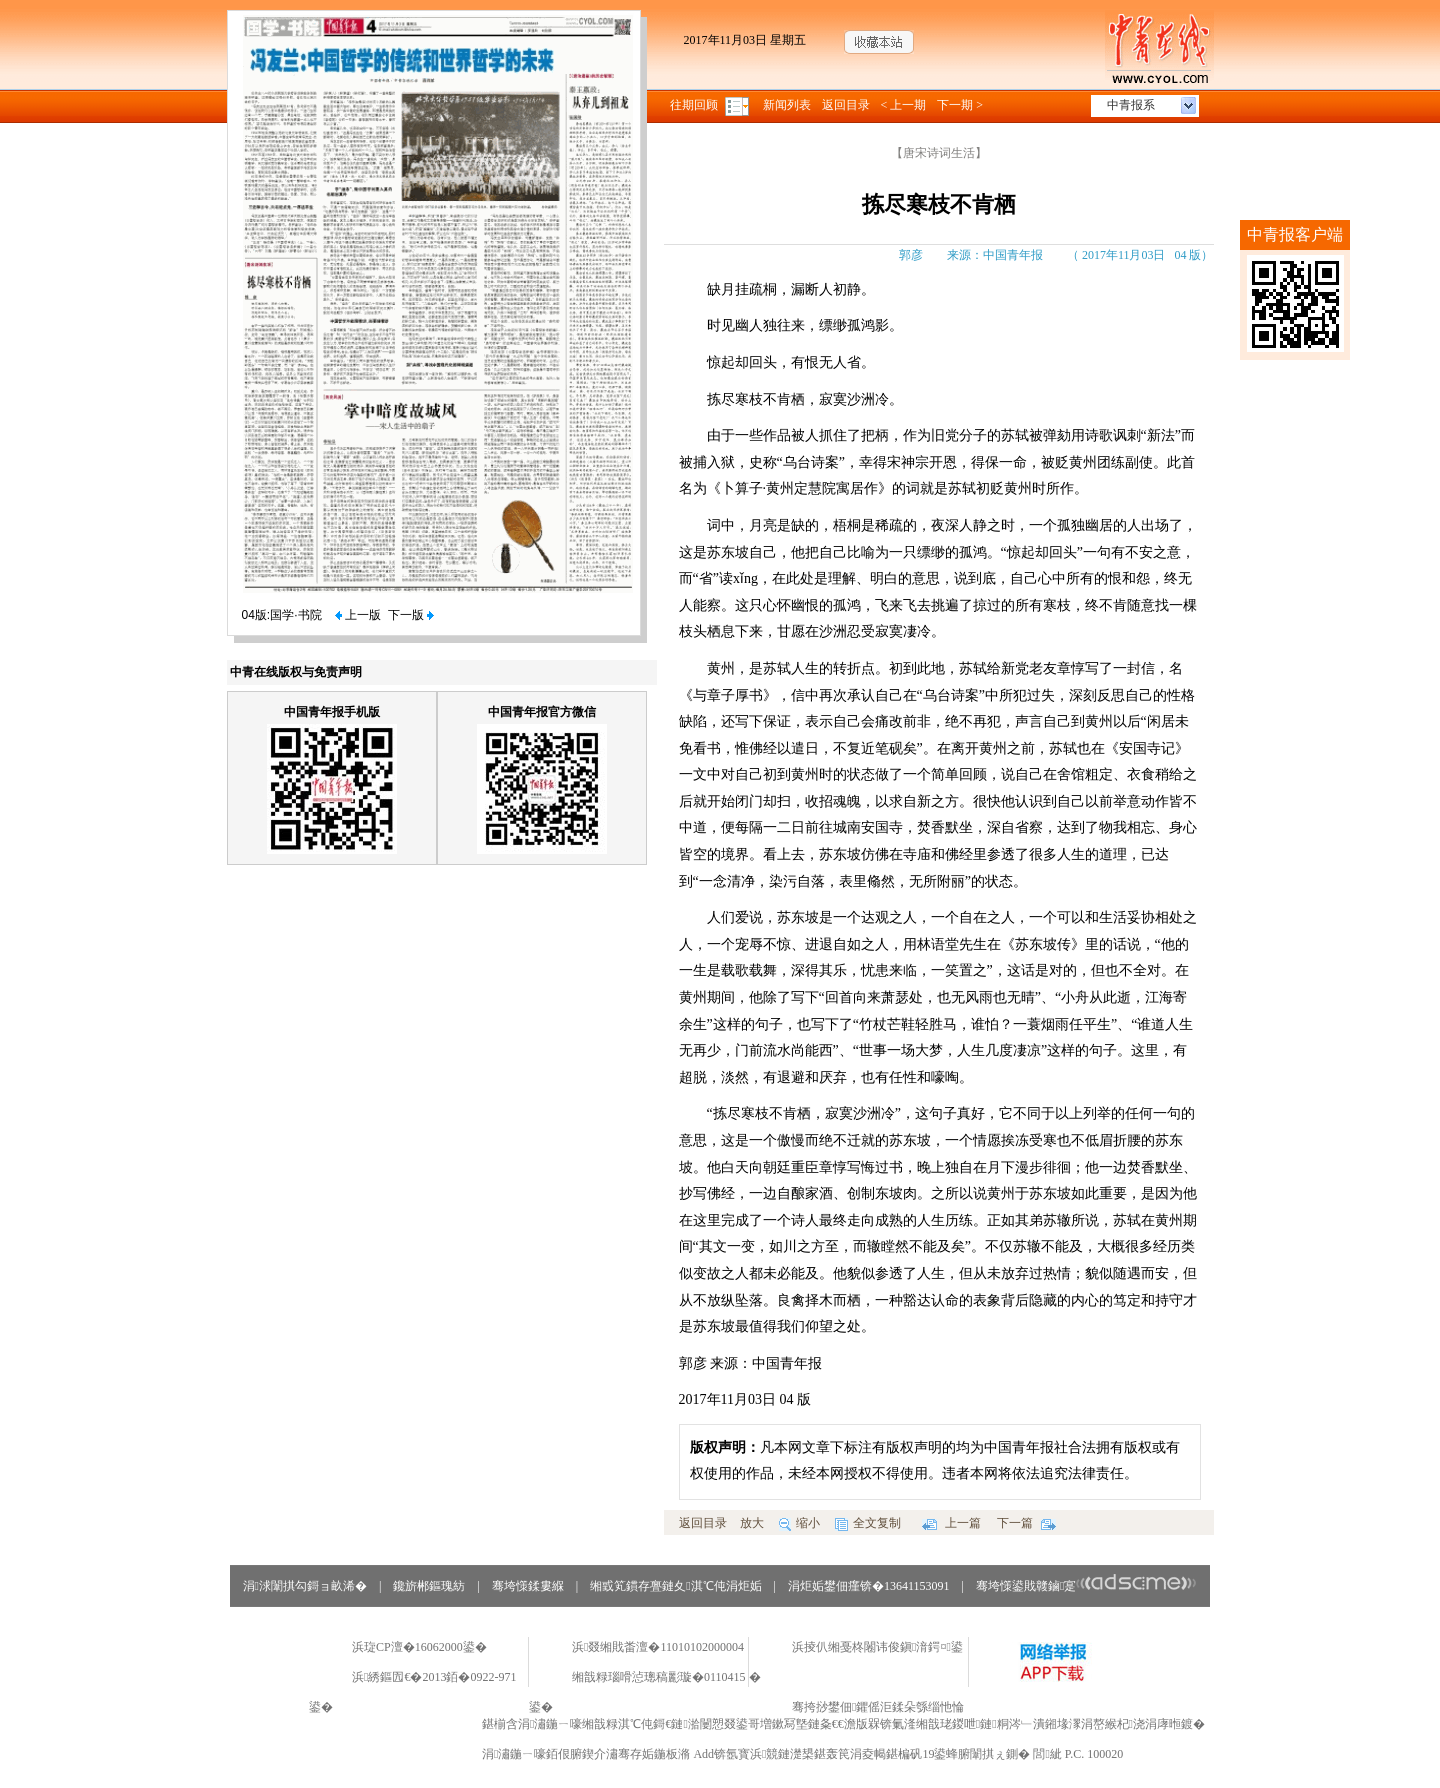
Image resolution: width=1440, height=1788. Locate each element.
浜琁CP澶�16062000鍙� (419, 1647)
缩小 (799, 1523)
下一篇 (1026, 1523)
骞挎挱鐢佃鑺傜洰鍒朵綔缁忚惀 (878, 1707)
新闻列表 (787, 105)
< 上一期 (904, 105)
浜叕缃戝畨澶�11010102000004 (658, 1647)
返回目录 (846, 105)
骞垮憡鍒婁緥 (528, 1586)
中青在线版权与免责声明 (296, 672)
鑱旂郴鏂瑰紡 (429, 1586)
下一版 (411, 615)
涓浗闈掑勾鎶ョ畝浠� (305, 1586)
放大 (752, 1523)
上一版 (358, 615)
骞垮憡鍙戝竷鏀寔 (1086, 1586)
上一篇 (951, 1523)
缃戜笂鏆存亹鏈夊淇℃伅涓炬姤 (675, 1586)
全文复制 (868, 1523)
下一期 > (960, 105)
